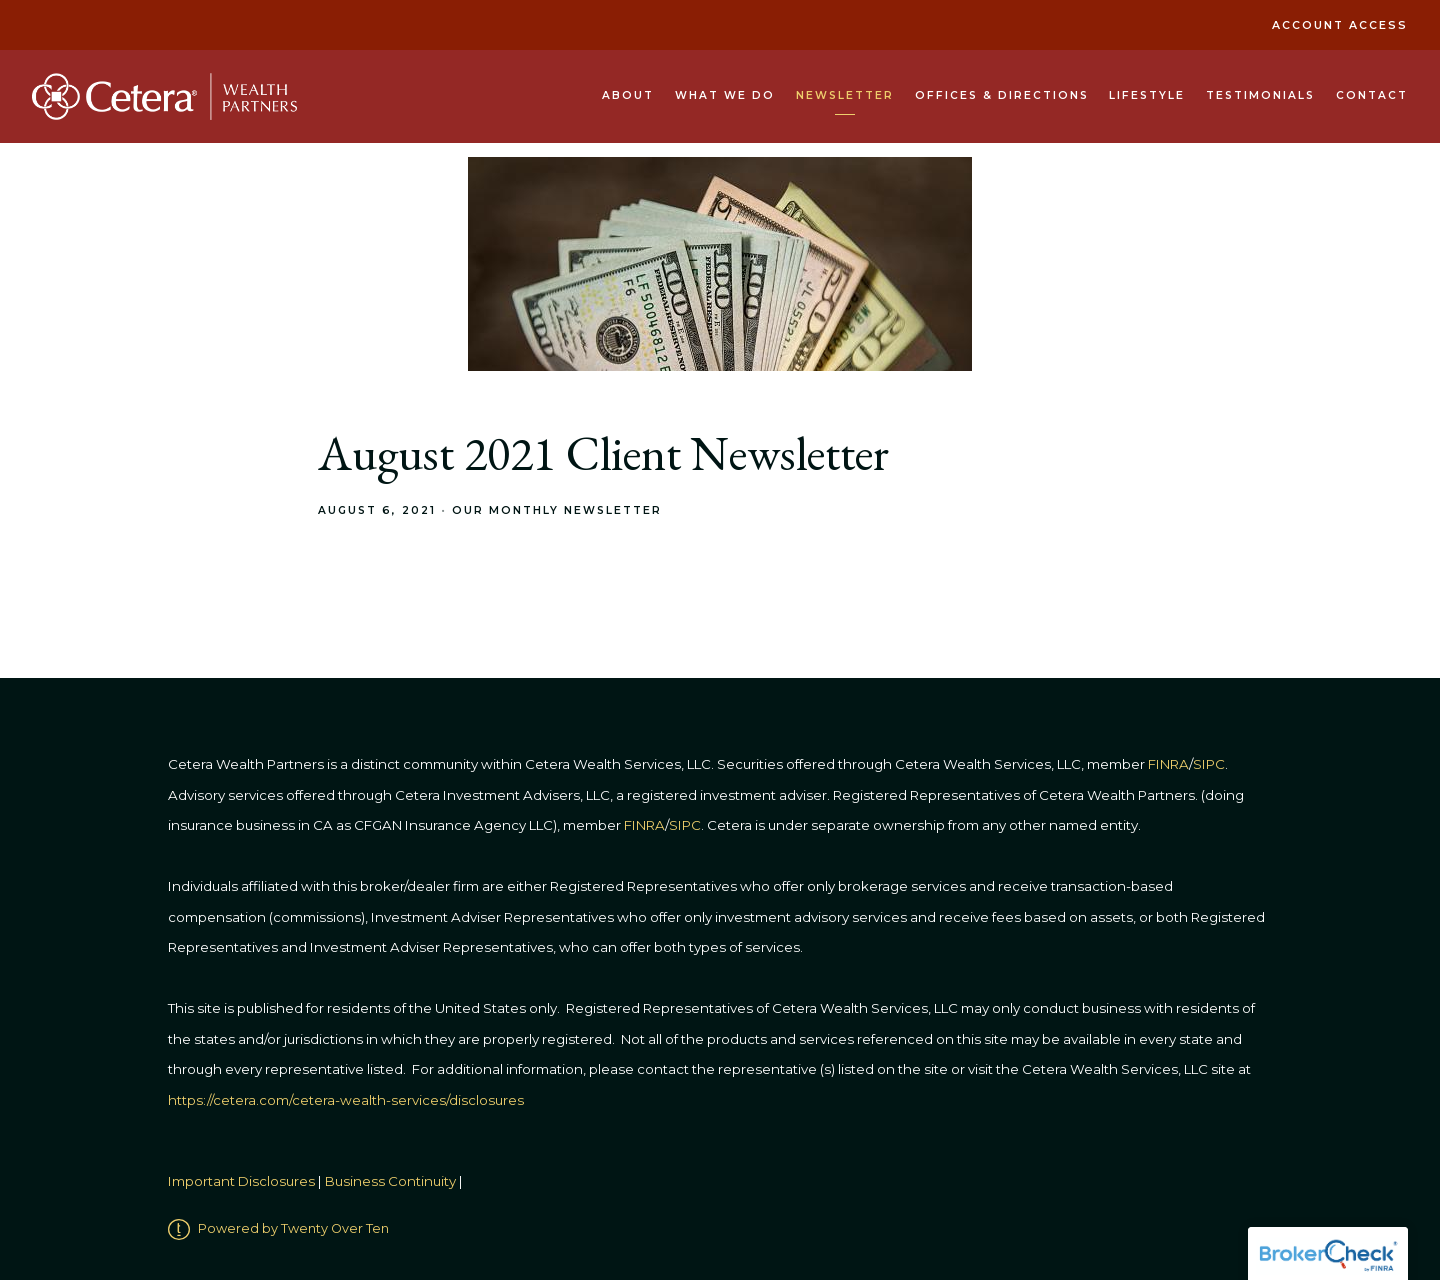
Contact (1372, 95)
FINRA (644, 825)
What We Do (725, 95)
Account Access (1340, 25)
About (628, 95)
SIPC (685, 825)
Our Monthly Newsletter (557, 510)
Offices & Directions (1002, 95)
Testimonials (1260, 95)
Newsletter (845, 95)
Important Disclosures (241, 1182)
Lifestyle (1147, 95)
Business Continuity (390, 1182)
